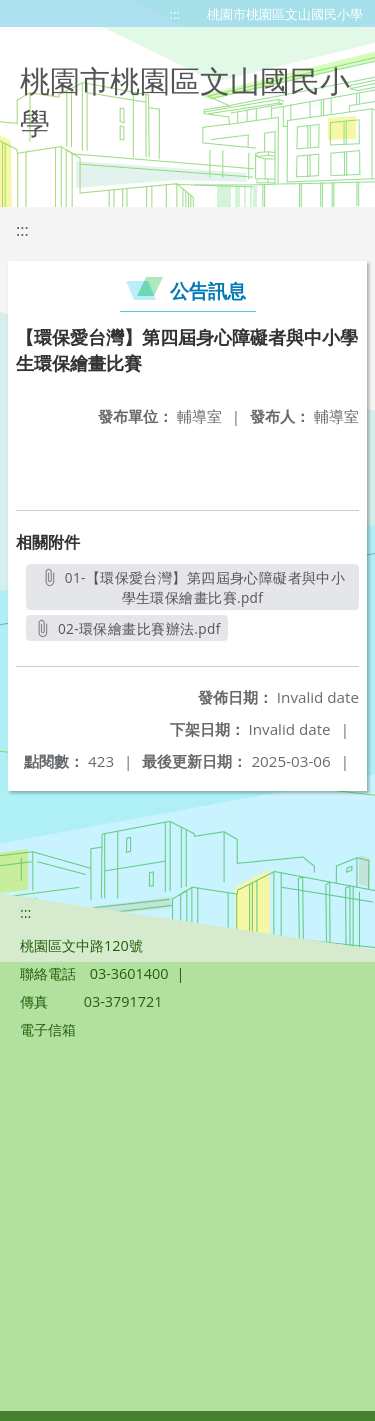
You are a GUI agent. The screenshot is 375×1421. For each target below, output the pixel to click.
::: (175, 14)
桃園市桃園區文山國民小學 (285, 14)
